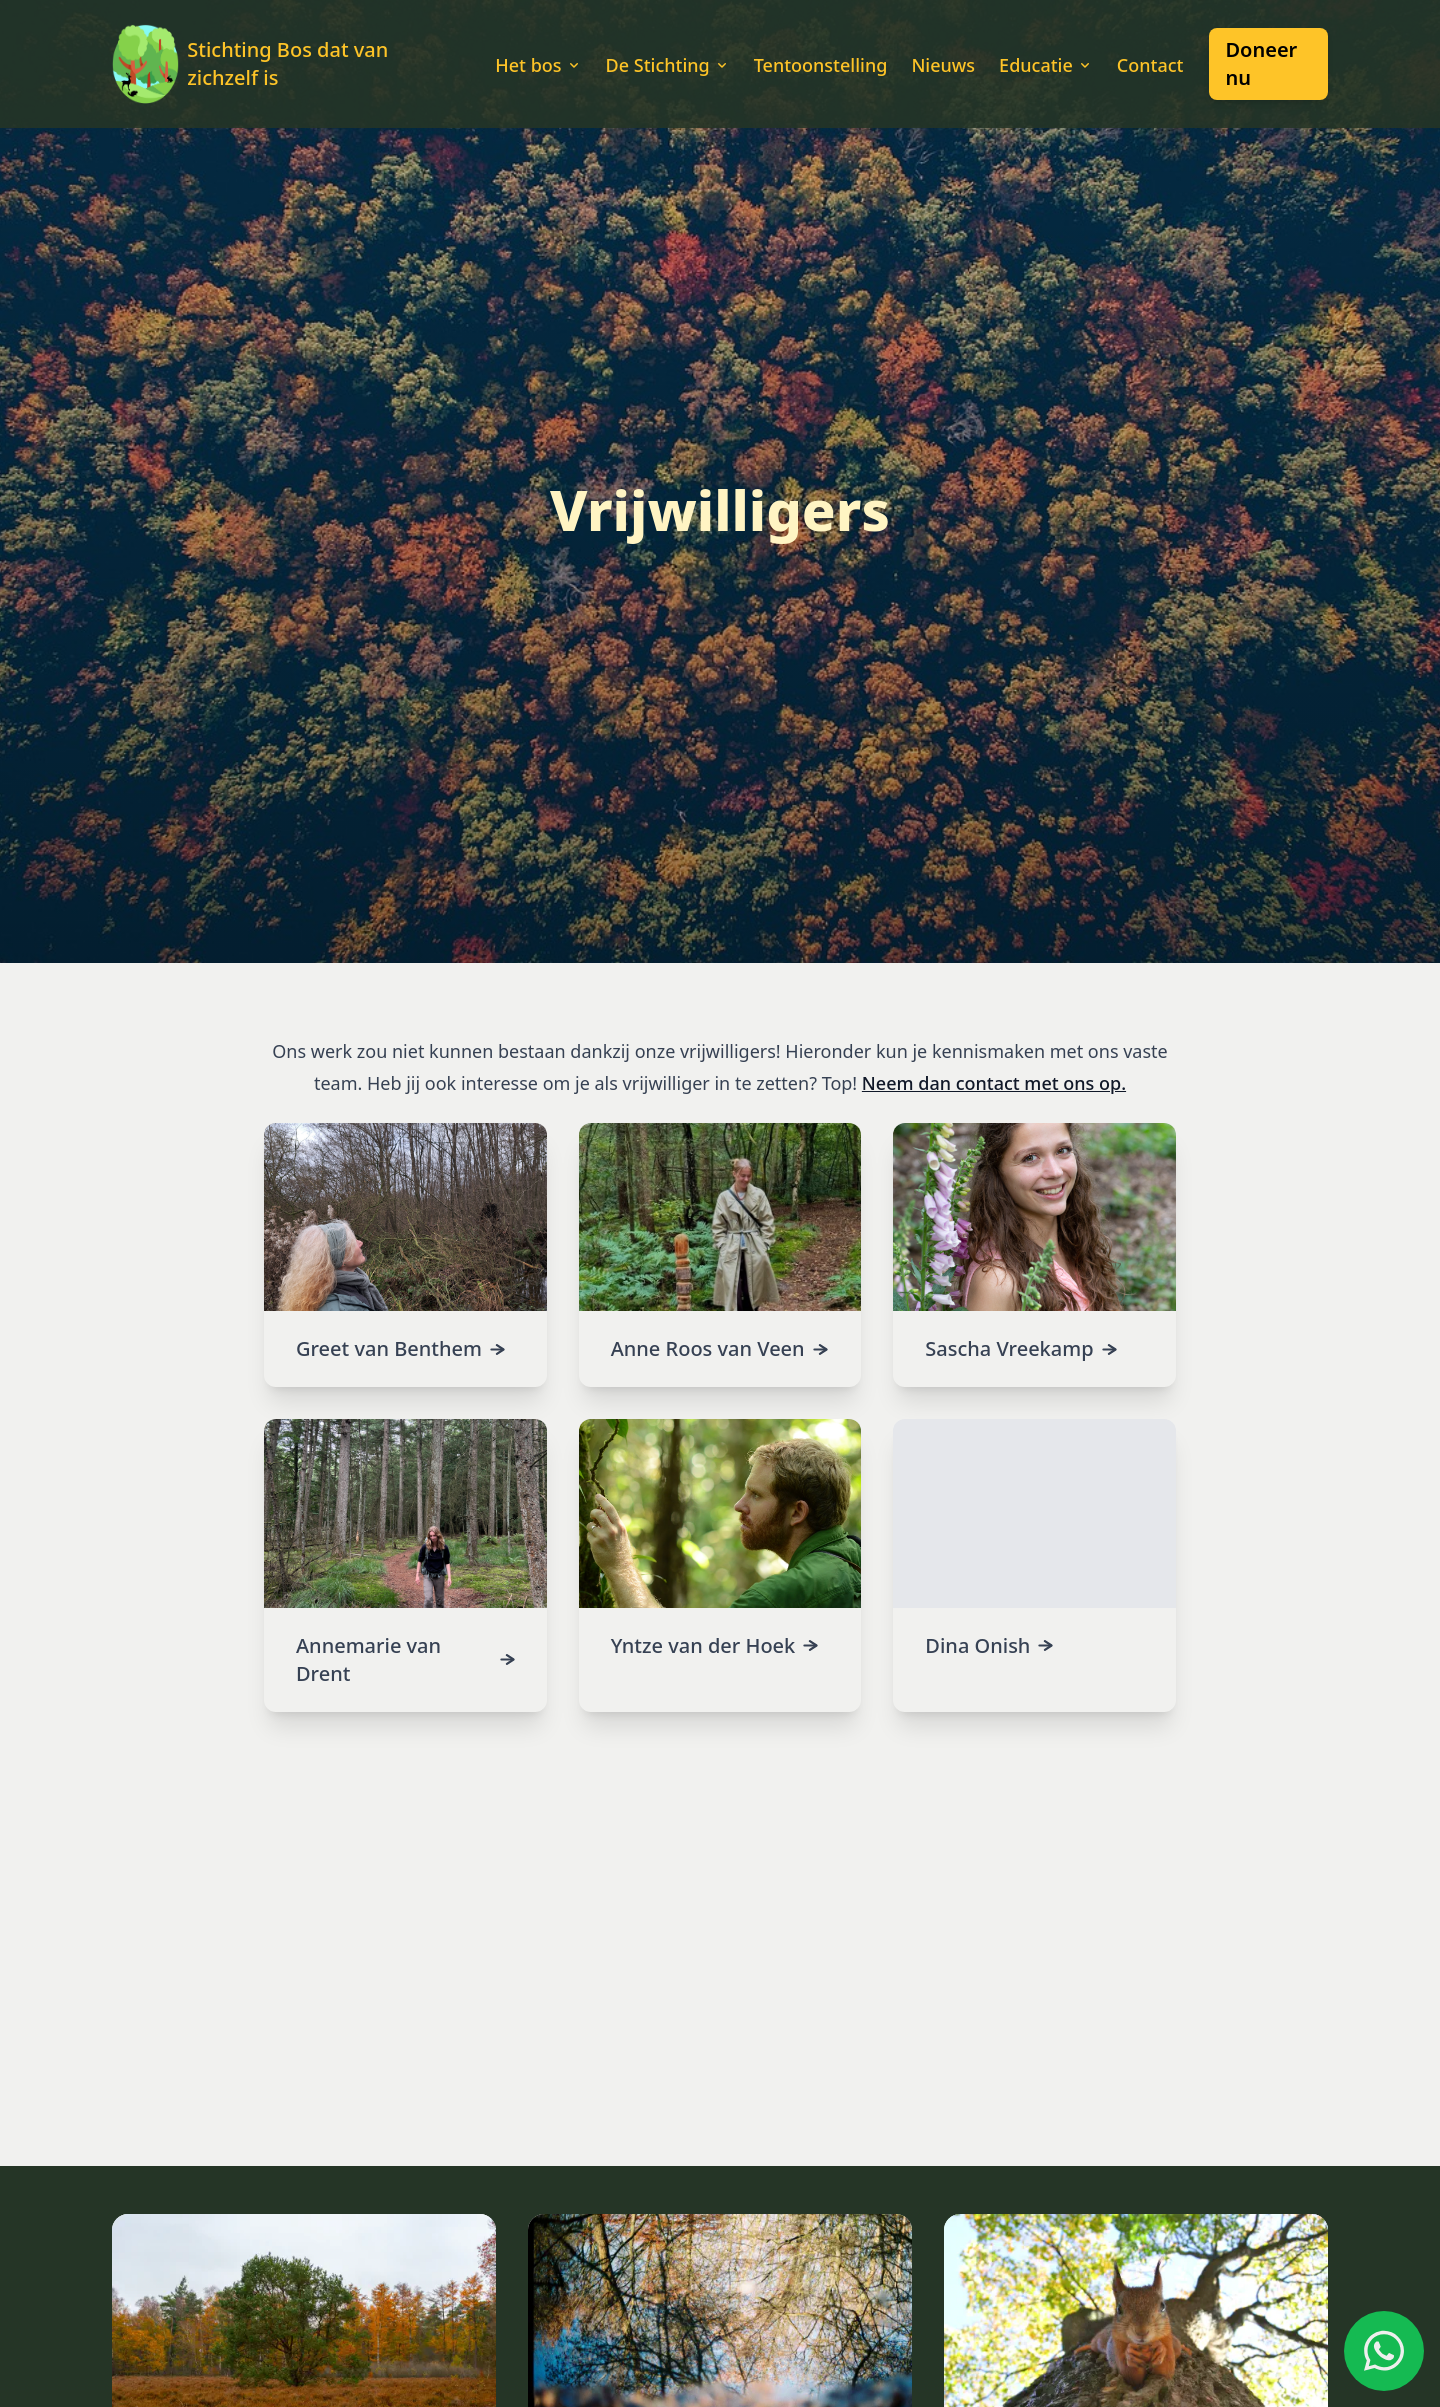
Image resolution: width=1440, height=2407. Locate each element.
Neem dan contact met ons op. (994, 1083)
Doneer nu (1261, 63)
